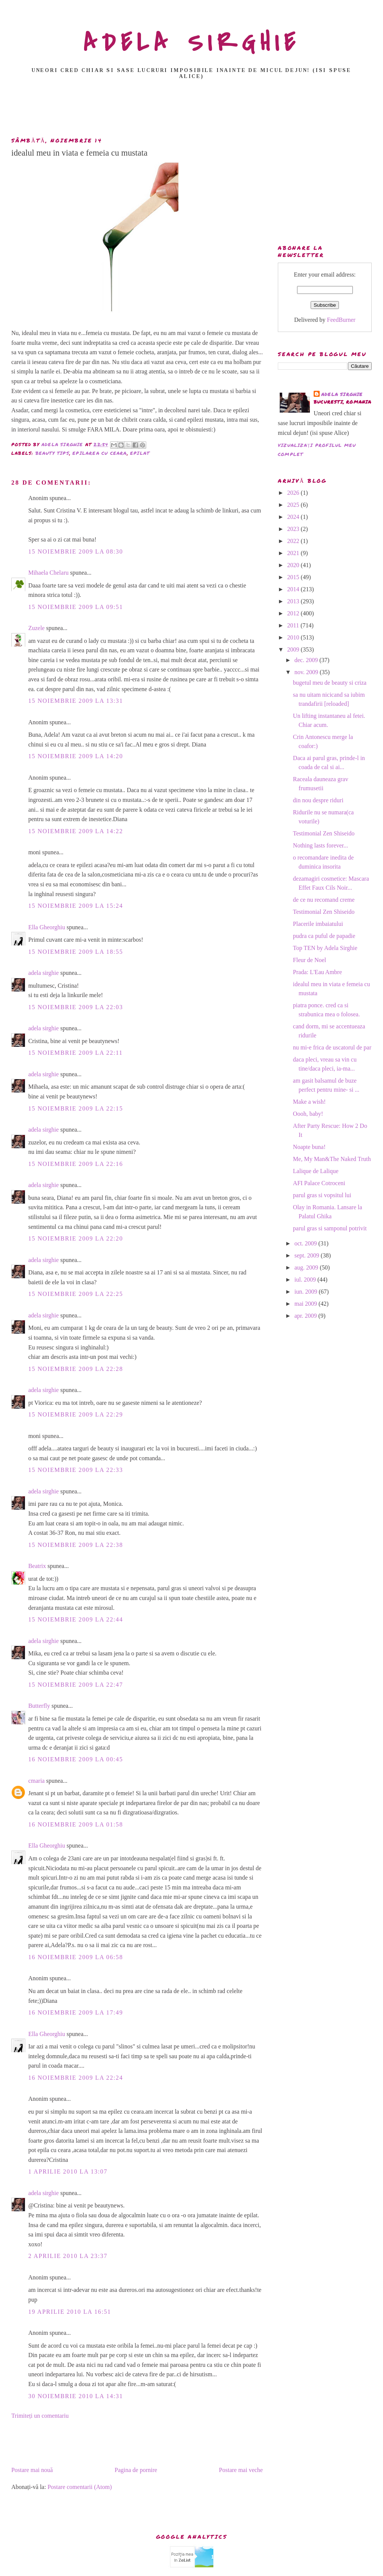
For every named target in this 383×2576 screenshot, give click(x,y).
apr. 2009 (306, 1315)
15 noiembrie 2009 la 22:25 (75, 1294)
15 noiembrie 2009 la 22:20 (75, 1238)
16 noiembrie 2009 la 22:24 (75, 2077)
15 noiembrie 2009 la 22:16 (75, 1164)
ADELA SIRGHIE (191, 43)
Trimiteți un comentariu (40, 2415)
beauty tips (52, 453)
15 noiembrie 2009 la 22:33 (75, 1470)
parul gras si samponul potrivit (330, 1228)
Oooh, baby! (308, 1114)
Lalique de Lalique (316, 1171)
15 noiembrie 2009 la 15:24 (75, 906)
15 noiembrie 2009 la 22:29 (75, 1414)
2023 (294, 529)
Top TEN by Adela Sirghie (325, 948)
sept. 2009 (307, 1255)
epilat (140, 453)
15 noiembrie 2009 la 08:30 (75, 551)
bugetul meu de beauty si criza (329, 682)
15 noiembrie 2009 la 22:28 (75, 1369)
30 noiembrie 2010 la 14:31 (75, 2396)
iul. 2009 (305, 1279)
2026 (294, 493)
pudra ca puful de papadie (324, 936)
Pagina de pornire (136, 2470)
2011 (293, 625)
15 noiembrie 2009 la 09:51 (75, 607)
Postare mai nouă (32, 2470)
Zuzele (36, 628)
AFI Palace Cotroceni (319, 1183)
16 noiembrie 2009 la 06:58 (75, 1957)
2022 (294, 541)
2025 (294, 505)
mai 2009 (306, 1303)
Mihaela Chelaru (48, 572)
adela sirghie (43, 973)
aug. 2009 (307, 1267)
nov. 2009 (307, 672)
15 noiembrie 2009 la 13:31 (75, 701)
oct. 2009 (306, 1243)
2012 (294, 613)
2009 (294, 649)
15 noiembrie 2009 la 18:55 (75, 951)
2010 (294, 637)
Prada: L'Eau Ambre (317, 972)
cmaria (36, 1781)
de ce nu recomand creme (323, 899)
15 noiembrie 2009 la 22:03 (75, 1007)
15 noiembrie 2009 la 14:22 (75, 831)
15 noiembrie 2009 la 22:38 (75, 1545)
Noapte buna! (309, 1147)
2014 (294, 589)
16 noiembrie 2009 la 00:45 (75, 1759)
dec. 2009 (306, 660)
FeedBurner (341, 320)
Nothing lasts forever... (320, 845)
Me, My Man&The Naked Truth (332, 1159)
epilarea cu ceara (99, 453)
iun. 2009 (306, 1291)
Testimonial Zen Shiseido (323, 833)
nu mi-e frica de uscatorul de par (332, 1047)
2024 (294, 517)
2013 (294, 601)
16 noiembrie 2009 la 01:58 (75, 1824)
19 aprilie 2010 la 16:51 (69, 2311)
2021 (294, 553)
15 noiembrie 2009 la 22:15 (75, 1108)
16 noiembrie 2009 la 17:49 (75, 2012)
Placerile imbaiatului (318, 924)
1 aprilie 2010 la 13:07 (67, 2171)
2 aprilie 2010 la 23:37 (67, 2256)
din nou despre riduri (318, 800)
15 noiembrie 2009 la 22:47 (75, 1684)
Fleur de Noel (309, 960)
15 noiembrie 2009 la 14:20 (75, 756)
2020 (294, 565)
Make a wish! (309, 1101)
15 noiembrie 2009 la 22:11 (75, 1052)
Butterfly (39, 1706)
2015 (294, 577)
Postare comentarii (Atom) (79, 2487)
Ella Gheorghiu (46, 927)
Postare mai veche (241, 2470)
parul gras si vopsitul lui (322, 1195)
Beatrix (37, 1566)
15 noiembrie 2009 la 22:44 (75, 1619)
